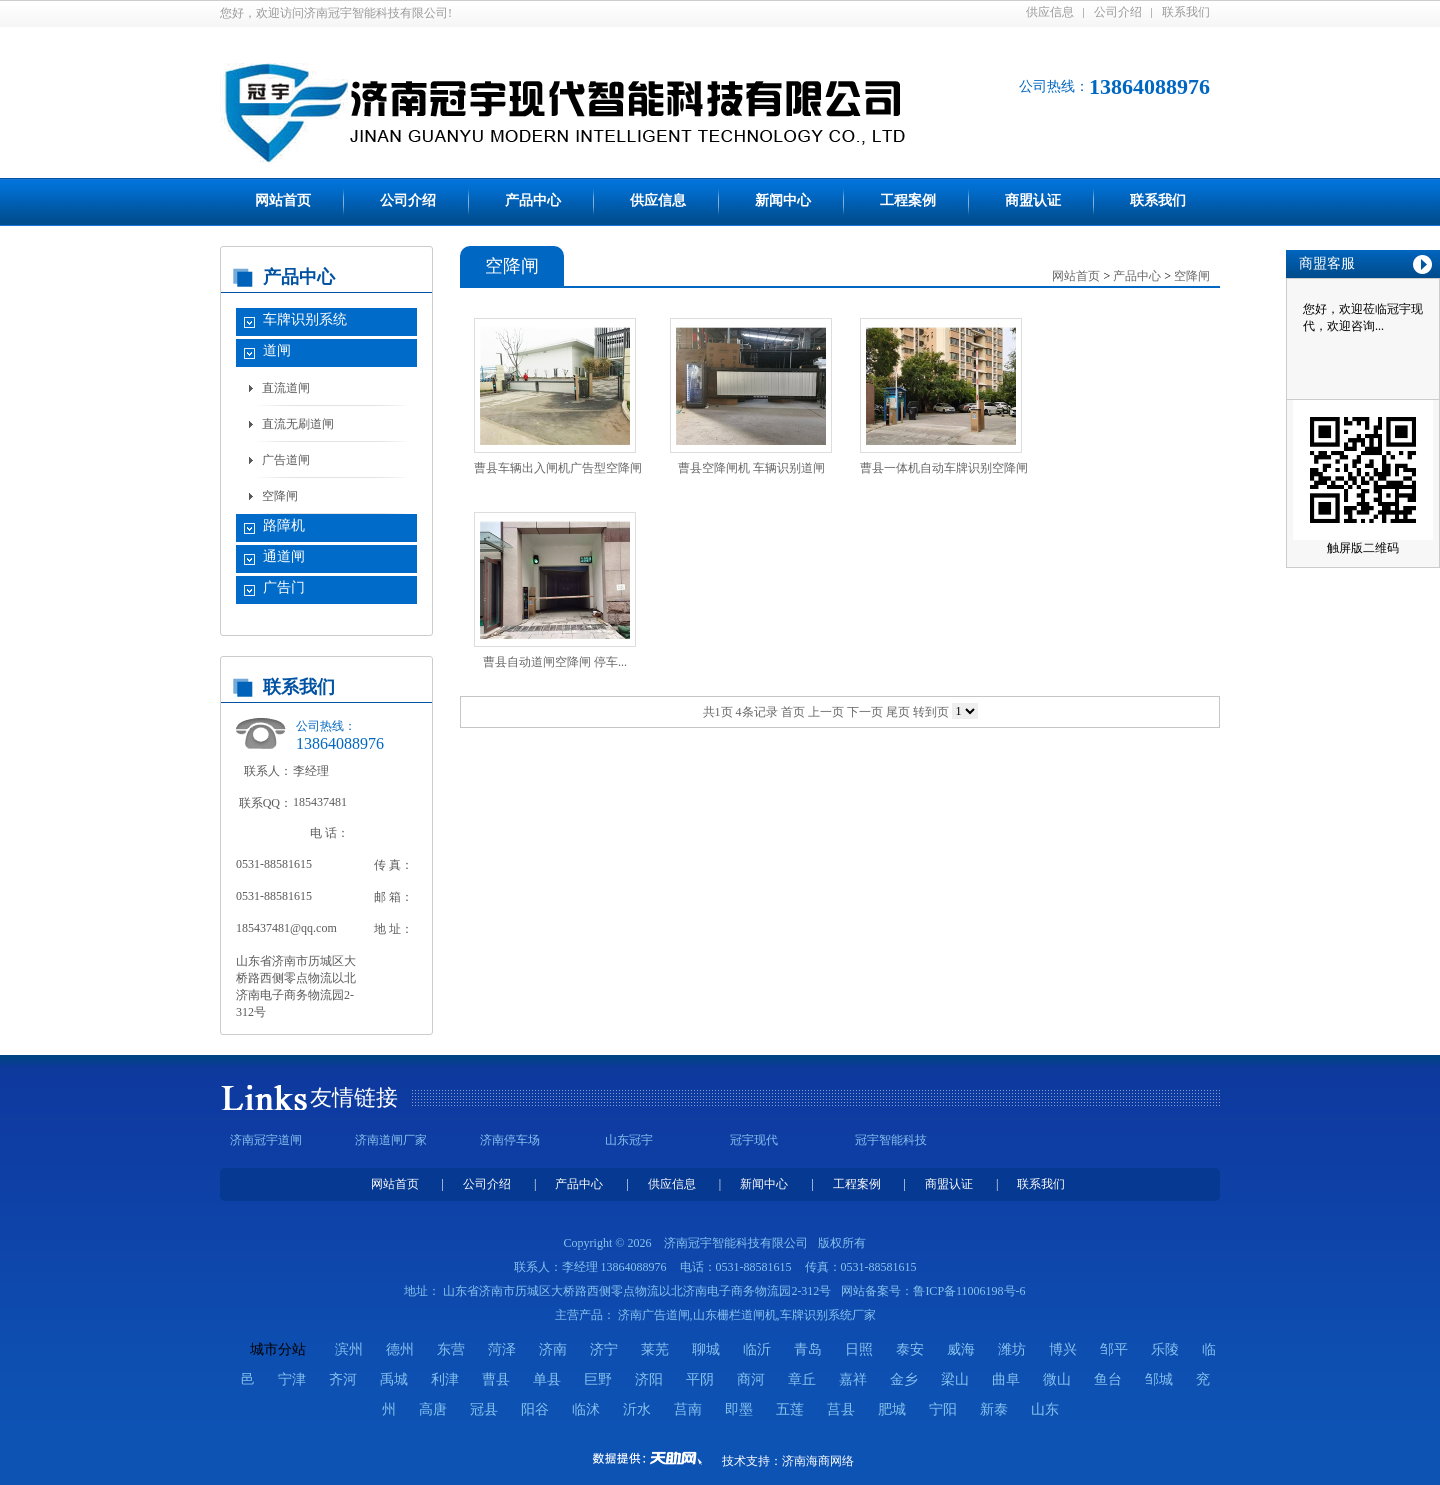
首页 (793, 712)
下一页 (865, 712)
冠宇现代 (754, 1140)
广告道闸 (286, 460)
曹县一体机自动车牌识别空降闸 (944, 468)
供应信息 (1050, 12)
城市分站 (278, 1349)
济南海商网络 (818, 1461)
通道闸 (284, 556)
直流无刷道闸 (298, 424)
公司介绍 (1118, 12)
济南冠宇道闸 (266, 1140)
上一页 (826, 712)
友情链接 (354, 1097)
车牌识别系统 (305, 319)
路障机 (284, 525)
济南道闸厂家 (391, 1140)
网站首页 (283, 200)
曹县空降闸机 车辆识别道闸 (751, 468)
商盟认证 (1033, 200)
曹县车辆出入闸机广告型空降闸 (558, 468)
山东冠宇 (629, 1140)
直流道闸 (286, 388)
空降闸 (280, 496)
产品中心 (533, 200)
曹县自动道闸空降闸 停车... (555, 662)
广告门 (284, 587)
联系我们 (1186, 12)
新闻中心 (783, 200)
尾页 (898, 712)
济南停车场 (510, 1140)
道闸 (277, 350)
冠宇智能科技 (891, 1140)
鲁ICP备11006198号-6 (969, 1291)
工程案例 (908, 200)
